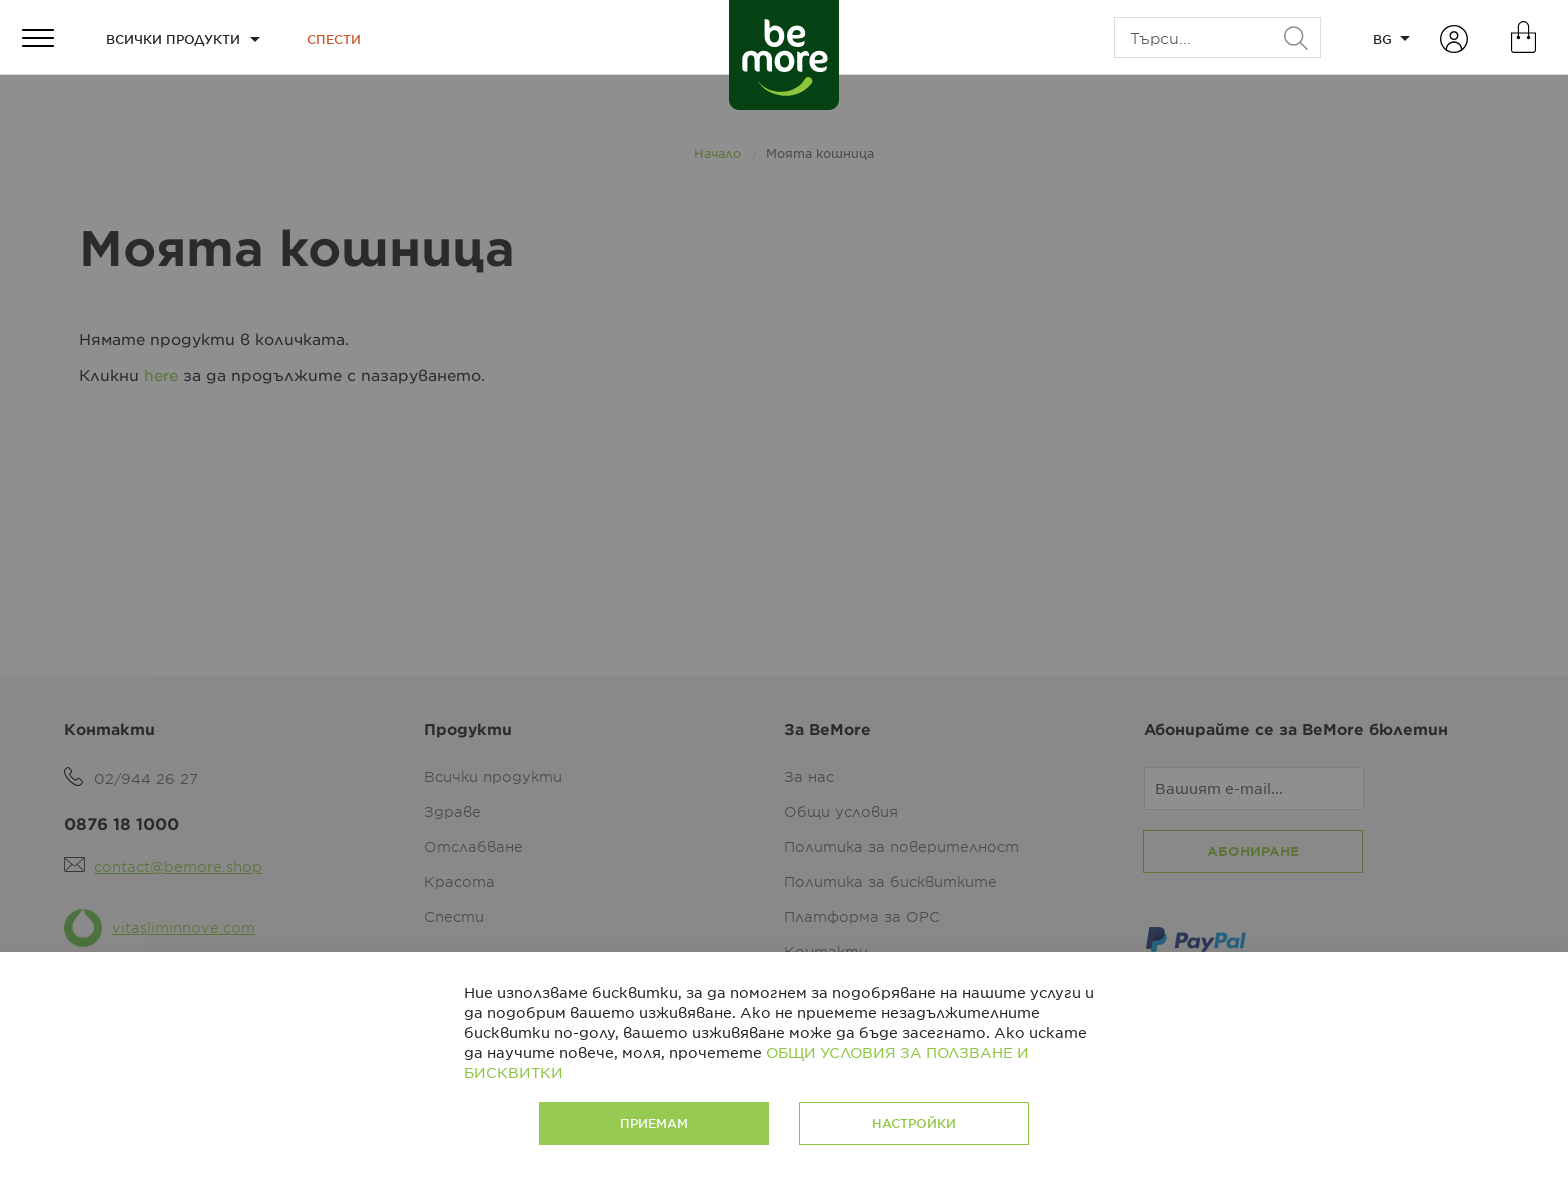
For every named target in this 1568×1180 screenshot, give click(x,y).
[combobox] (1217, 37)
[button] (1391, 37)
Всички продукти (173, 39)
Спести (334, 39)
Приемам (654, 1123)
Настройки (914, 1123)
